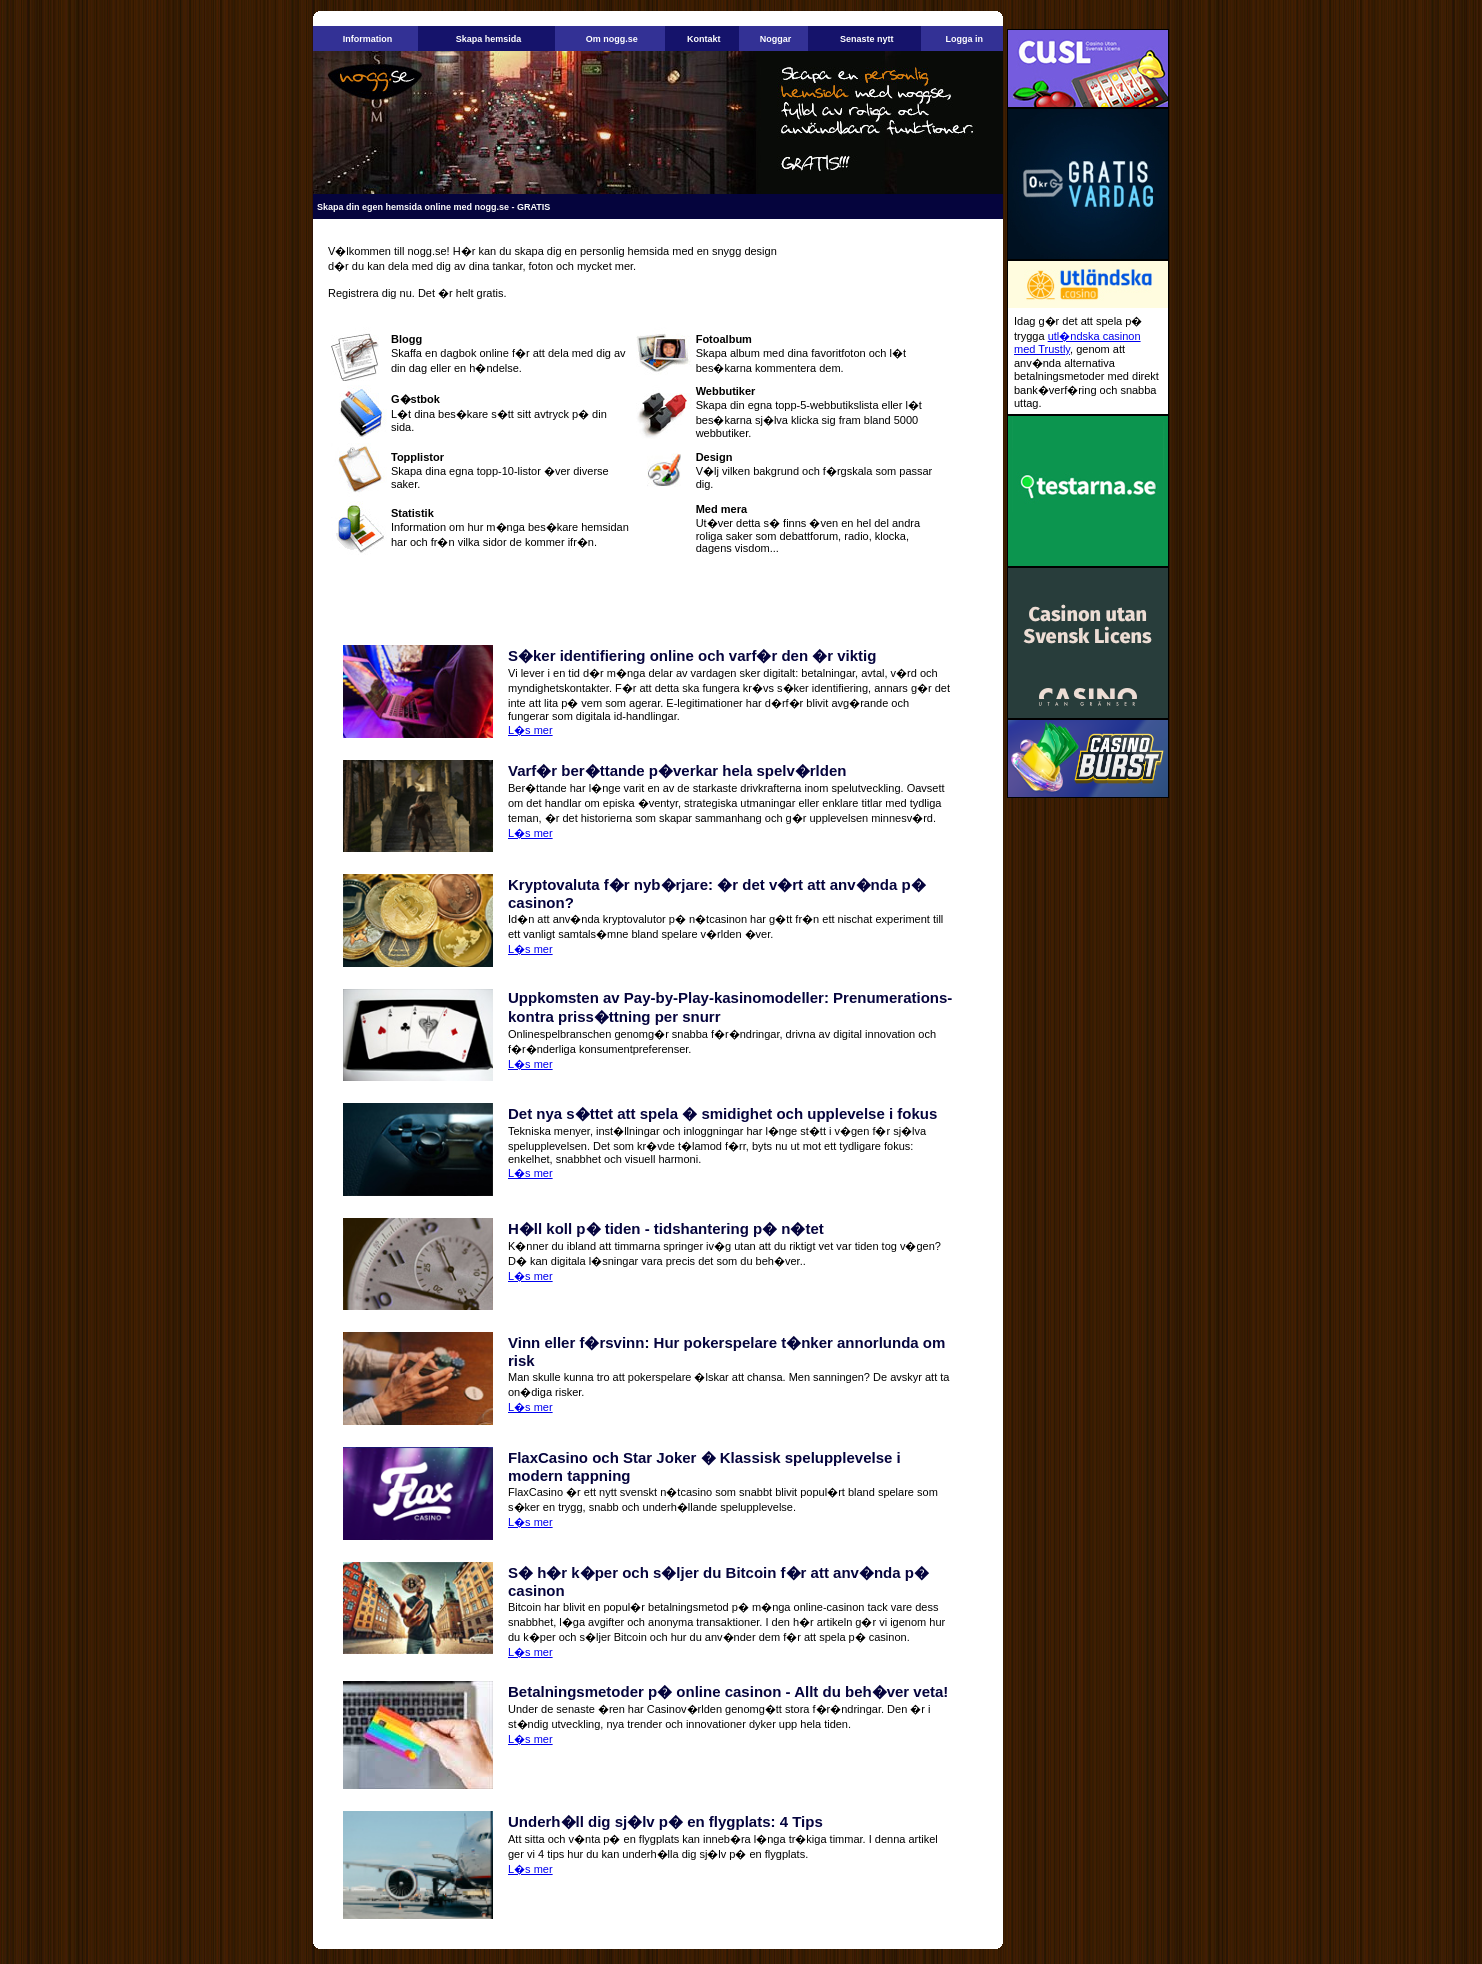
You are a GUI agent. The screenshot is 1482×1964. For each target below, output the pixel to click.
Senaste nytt (867, 39)
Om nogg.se (612, 39)
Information (368, 39)
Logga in (964, 39)
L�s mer (530, 730)
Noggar (776, 39)
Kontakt (704, 39)
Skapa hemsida (489, 39)
